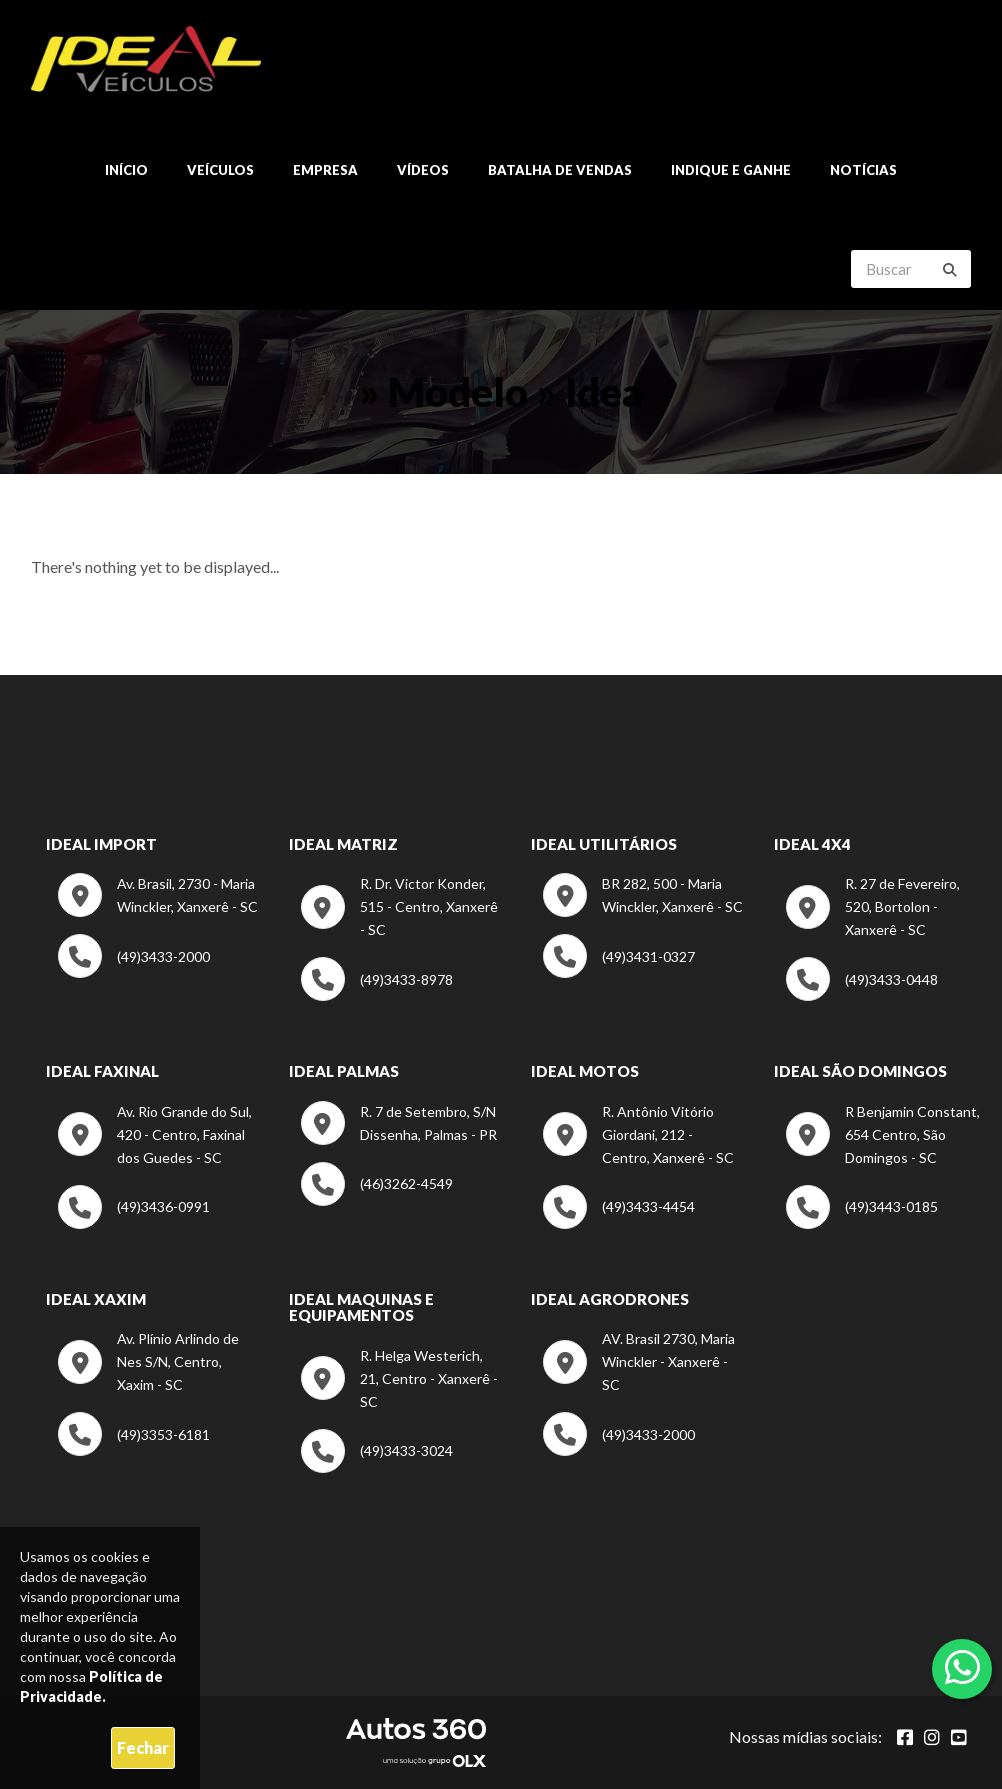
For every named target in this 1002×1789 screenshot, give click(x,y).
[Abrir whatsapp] (962, 1667)
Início (126, 170)
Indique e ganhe (731, 170)
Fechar (143, 1747)
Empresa (325, 170)
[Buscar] (950, 270)
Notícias (863, 170)
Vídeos (423, 170)
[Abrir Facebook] (905, 1737)
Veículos (220, 170)
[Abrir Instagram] (932, 1737)
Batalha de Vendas (560, 170)
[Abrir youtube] (959, 1737)
